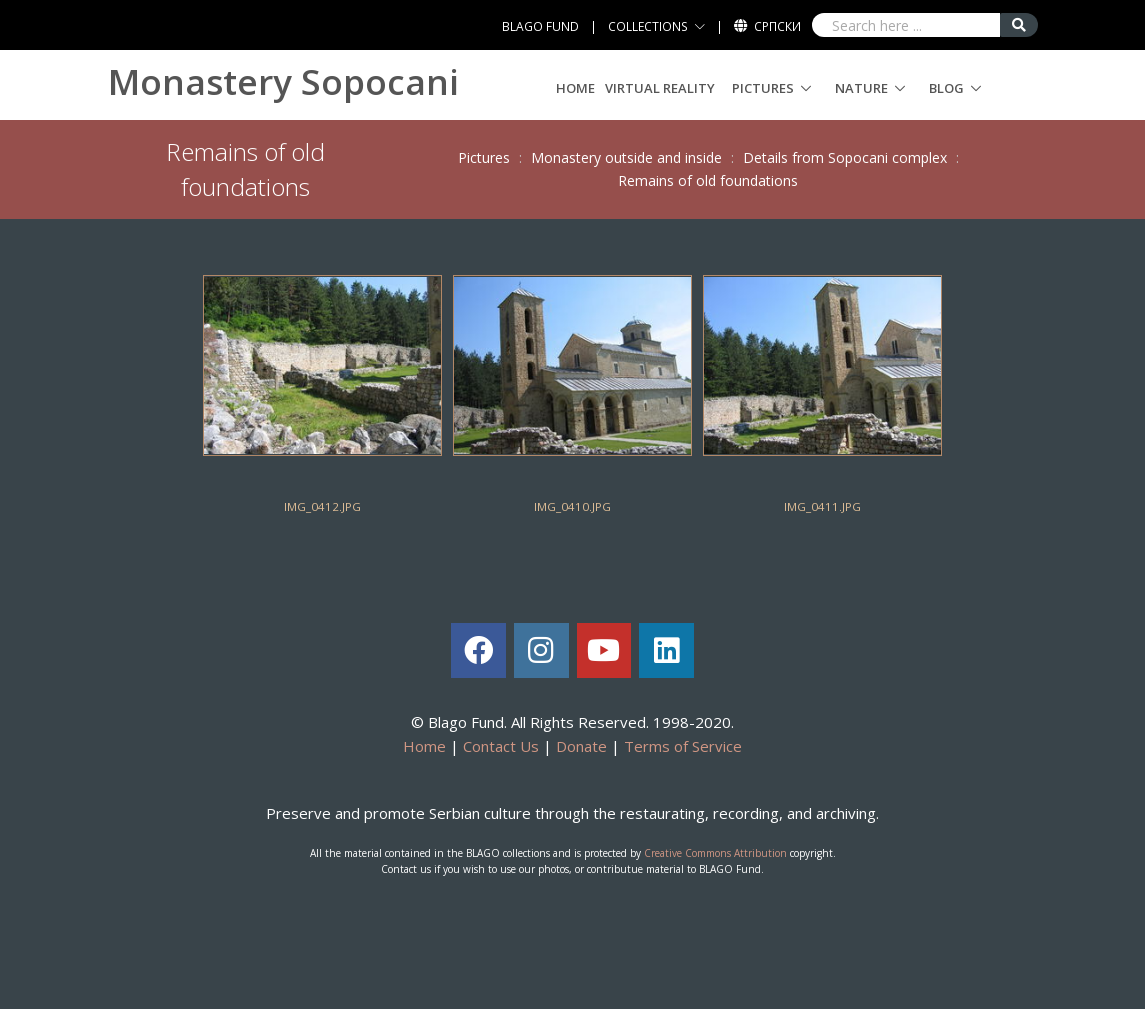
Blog (946, 88)
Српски (777, 26)
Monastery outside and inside (626, 157)
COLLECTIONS (648, 26)
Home (575, 88)
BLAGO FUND (540, 26)
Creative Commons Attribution (715, 853)
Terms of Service (683, 746)
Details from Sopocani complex (845, 157)
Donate (581, 746)
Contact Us (501, 746)
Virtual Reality (660, 88)
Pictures (763, 88)
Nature (861, 88)
